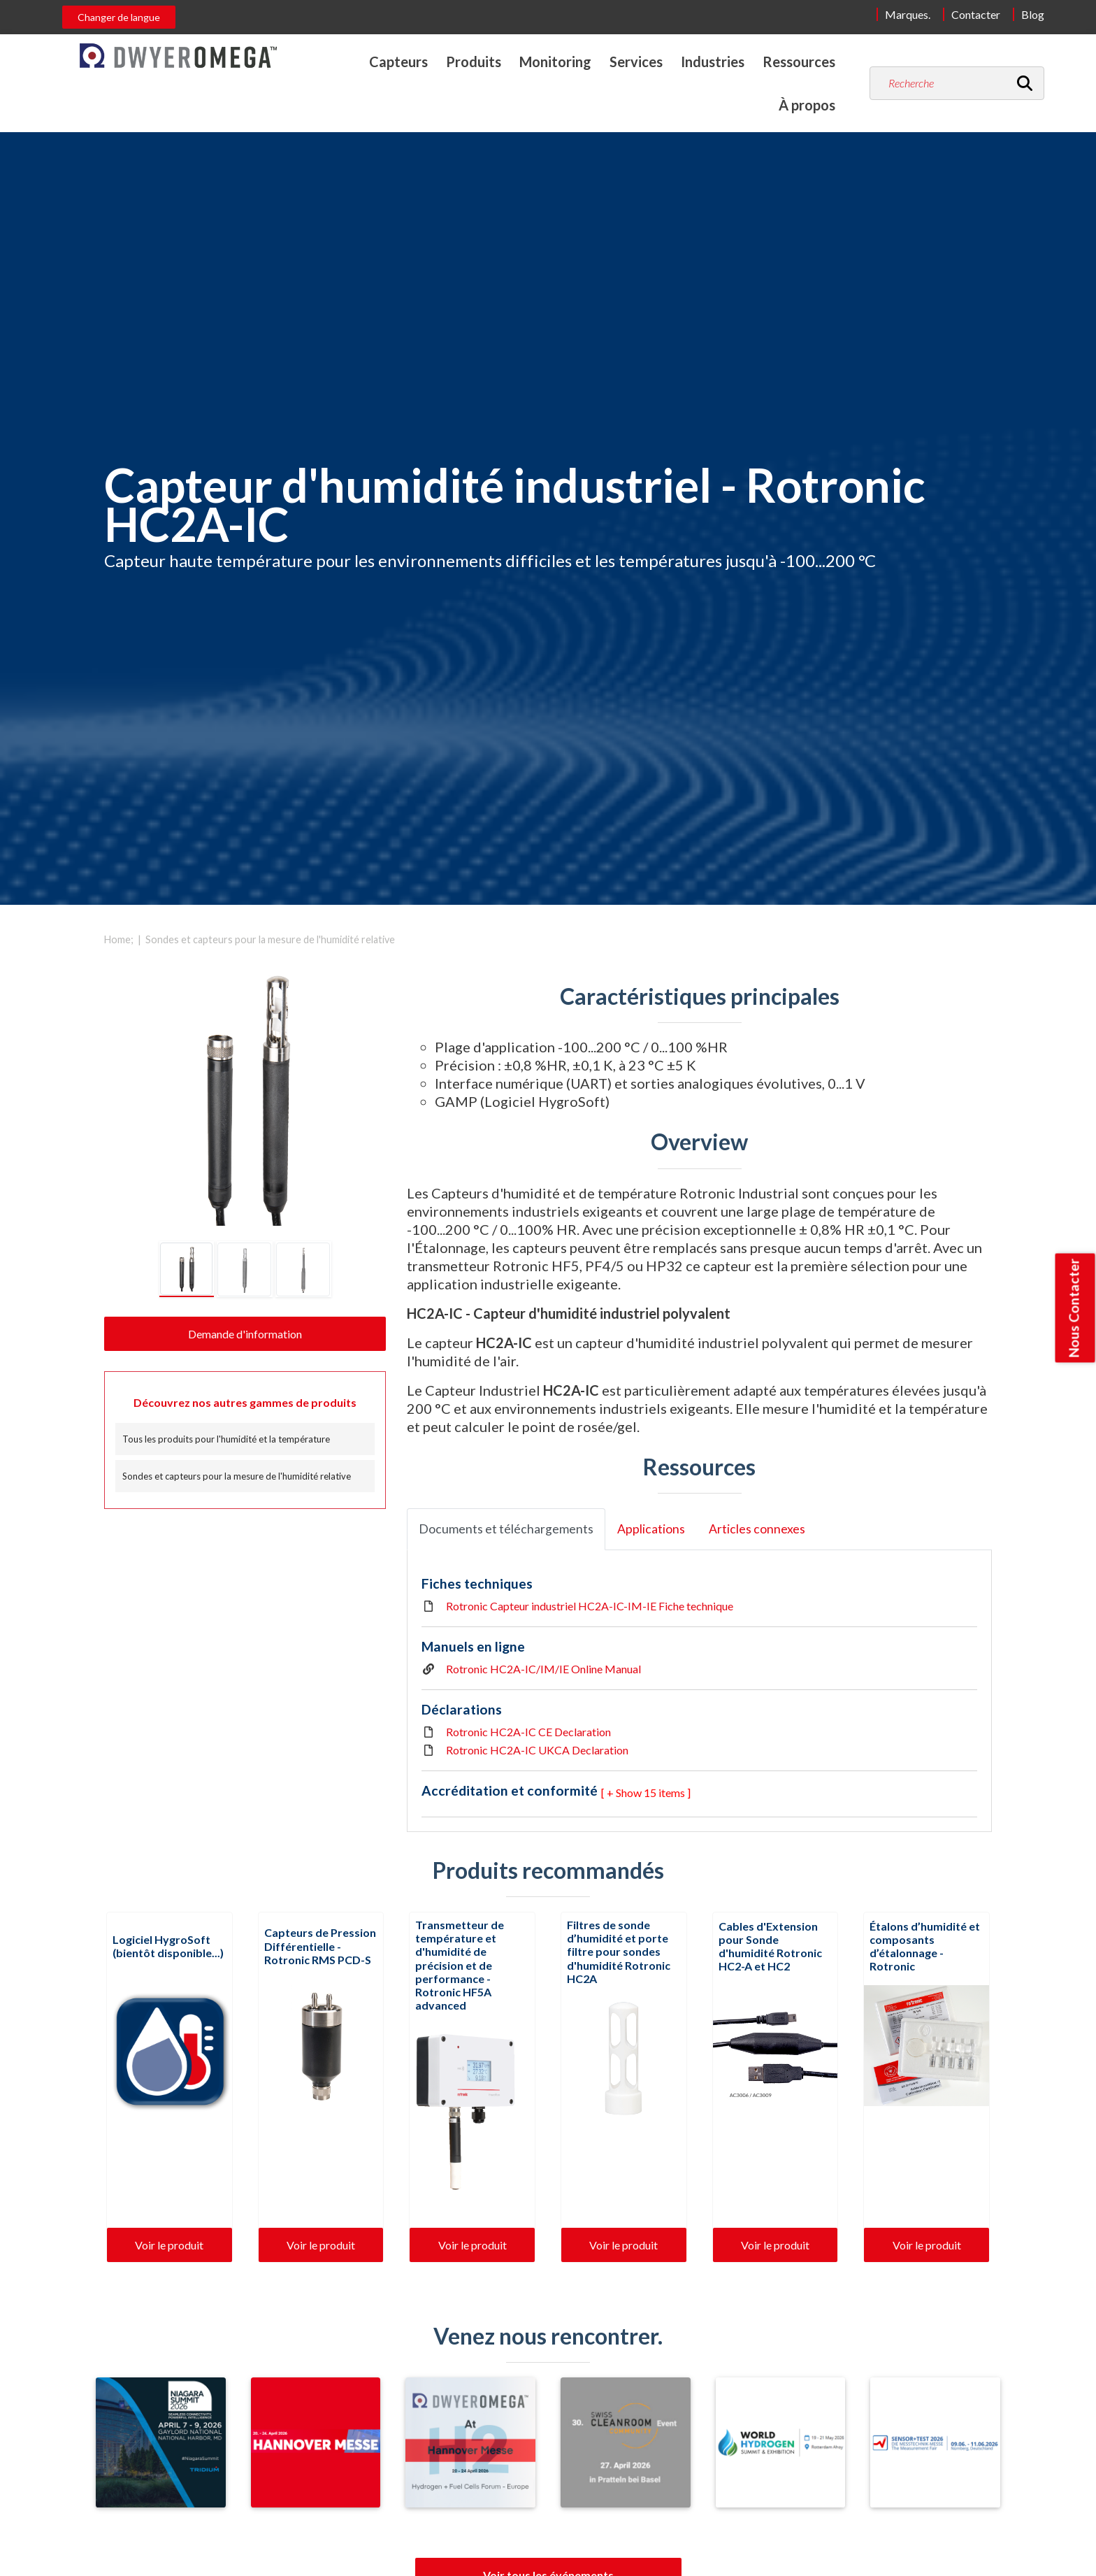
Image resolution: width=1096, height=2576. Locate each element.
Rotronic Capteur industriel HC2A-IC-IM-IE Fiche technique (589, 1605)
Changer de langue (119, 17)
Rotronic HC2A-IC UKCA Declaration (537, 1749)
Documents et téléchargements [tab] (506, 1529)
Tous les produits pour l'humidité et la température (226, 1439)
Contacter (975, 14)
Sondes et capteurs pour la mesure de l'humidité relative (270, 939)
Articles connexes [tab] (757, 1529)
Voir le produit (169, 2245)
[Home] (178, 55)
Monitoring (555, 61)
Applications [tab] (651, 1529)
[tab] (186, 1269)
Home (117, 939)
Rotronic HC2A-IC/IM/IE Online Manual (543, 1668)
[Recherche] (1024, 83)
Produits (473, 61)
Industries (712, 61)
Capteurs (398, 61)
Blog (1032, 14)
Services (636, 61)
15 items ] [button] (667, 1792)
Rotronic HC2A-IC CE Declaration (528, 1731)
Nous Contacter (1074, 1308)
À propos (807, 104)
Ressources (799, 61)
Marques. (907, 14)
